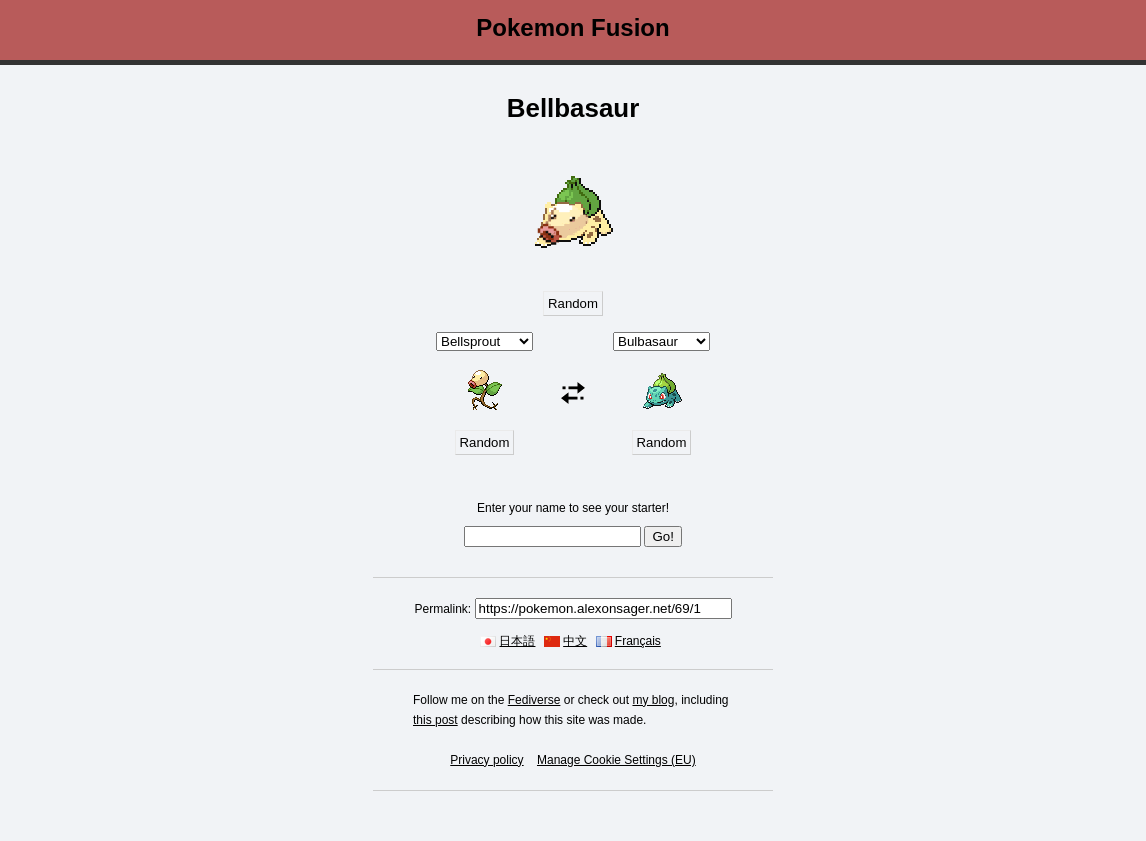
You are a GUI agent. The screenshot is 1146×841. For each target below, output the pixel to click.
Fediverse (534, 700)
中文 (575, 641)
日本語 (517, 641)
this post (435, 720)
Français (638, 641)
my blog (653, 700)
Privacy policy (486, 760)
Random (573, 303)
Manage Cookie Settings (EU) (616, 760)
